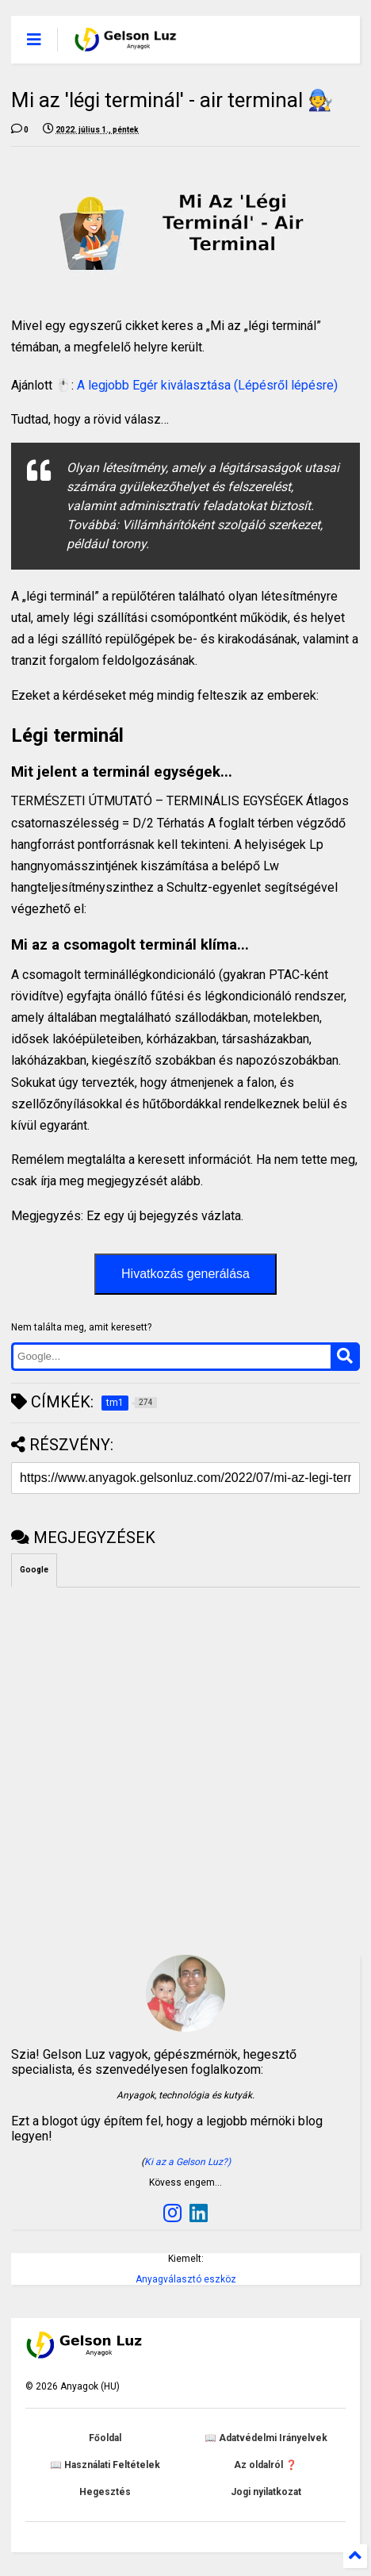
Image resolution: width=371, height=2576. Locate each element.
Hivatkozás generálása (185, 1273)
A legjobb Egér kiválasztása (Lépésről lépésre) (207, 385)
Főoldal (105, 2438)
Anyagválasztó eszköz (186, 2279)
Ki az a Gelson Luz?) (187, 2161)
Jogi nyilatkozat (266, 2491)
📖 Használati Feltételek (105, 2464)
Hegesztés (105, 2491)
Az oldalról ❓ (265, 2464)
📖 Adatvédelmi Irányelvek (266, 2438)
